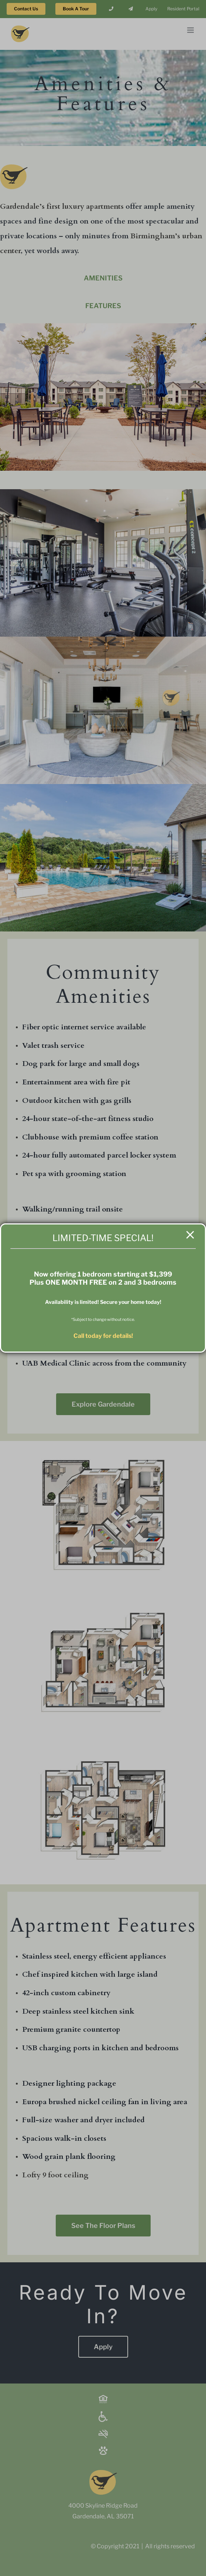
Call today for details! (103, 1335)
